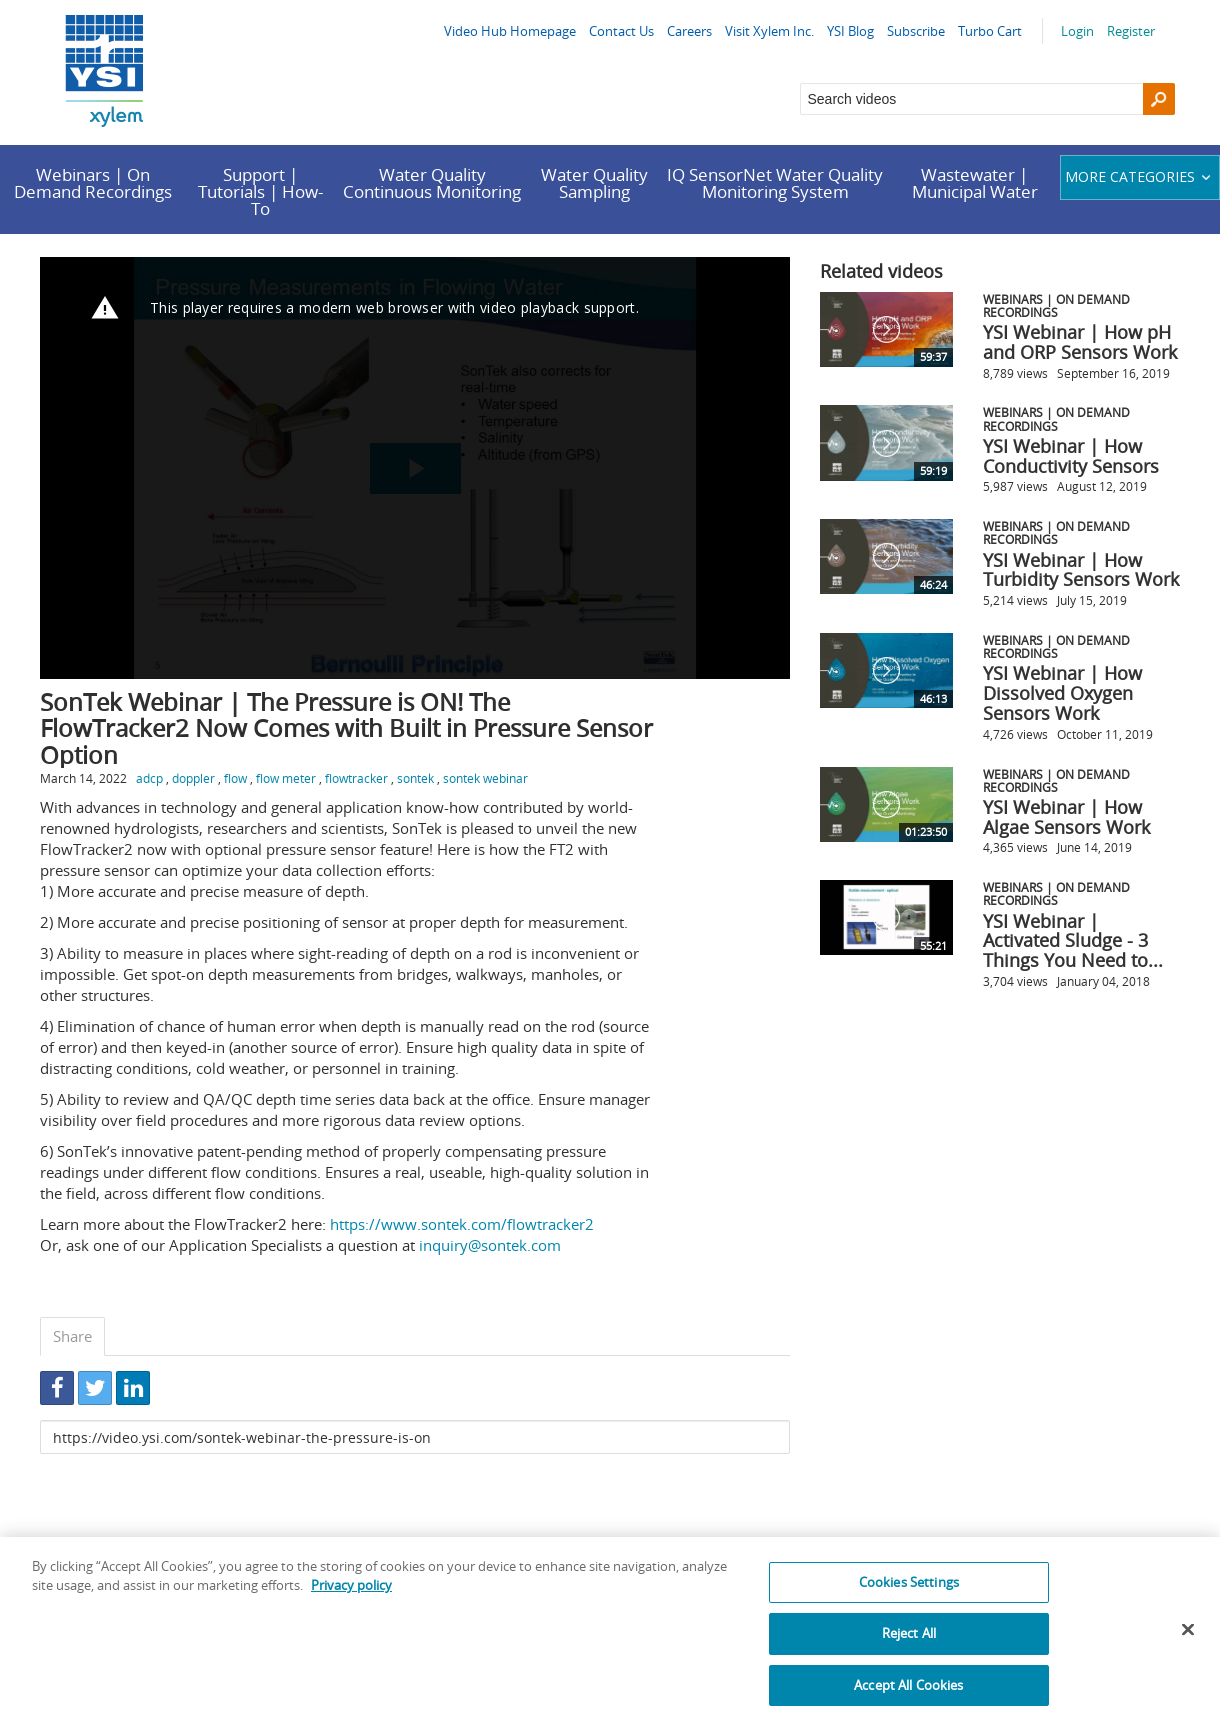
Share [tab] (72, 1336)
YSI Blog (850, 31)
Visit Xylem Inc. (769, 31)
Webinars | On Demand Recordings (93, 183)
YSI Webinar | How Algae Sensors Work (1066, 817)
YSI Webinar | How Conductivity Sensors (1071, 456)
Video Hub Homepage (510, 31)
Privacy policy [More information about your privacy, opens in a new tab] (351, 1600)
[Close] (1188, 1644)
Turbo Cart (990, 31)
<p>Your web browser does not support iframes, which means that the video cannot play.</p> (415, 468)
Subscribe (916, 31)
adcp (149, 778)
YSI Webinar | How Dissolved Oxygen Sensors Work (1062, 693)
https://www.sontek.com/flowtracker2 (462, 1224)
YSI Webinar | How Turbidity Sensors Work (1081, 570)
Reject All (909, 1649)
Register (1131, 31)
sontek (415, 778)
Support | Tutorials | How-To (260, 191)
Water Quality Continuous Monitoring (432, 183)
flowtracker (356, 778)
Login (1077, 31)
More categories (1140, 176)
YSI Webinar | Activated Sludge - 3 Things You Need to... (1073, 941)
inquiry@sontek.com (490, 1245)
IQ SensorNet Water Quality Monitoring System (775, 183)
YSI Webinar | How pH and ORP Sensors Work (1080, 342)
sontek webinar (485, 778)
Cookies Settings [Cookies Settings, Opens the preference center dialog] (909, 1597)
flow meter (286, 778)
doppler (193, 778)
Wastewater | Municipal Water (975, 183)
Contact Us (621, 31)
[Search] (1159, 99)
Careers (689, 31)
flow (235, 778)
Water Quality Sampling (594, 183)
